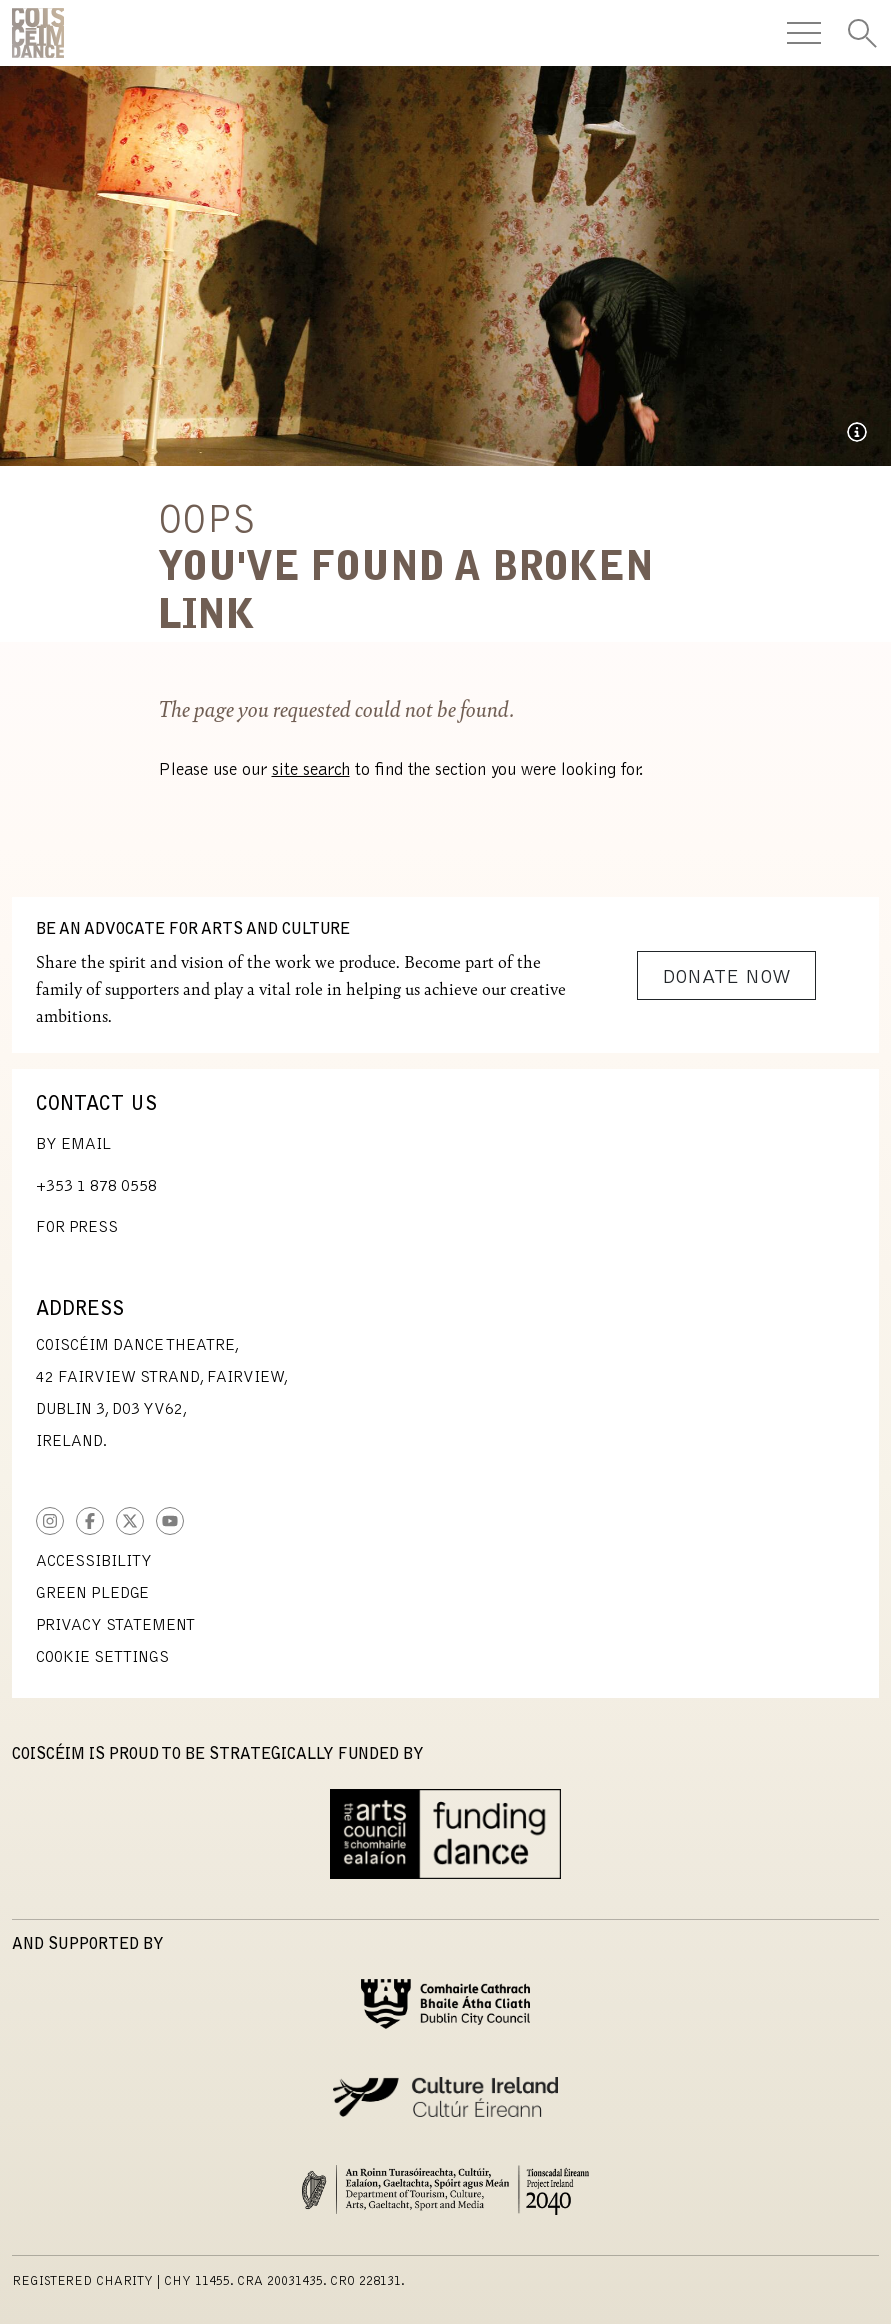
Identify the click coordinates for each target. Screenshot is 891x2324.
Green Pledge (92, 1594)
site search (311, 771)
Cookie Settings (102, 1658)
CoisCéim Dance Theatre (38, 33)
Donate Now (726, 978)
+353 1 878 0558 (96, 1187)
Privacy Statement (115, 1626)
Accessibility (94, 1562)
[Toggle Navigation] (804, 33)
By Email (73, 1145)
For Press (77, 1228)
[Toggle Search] (862, 33)
